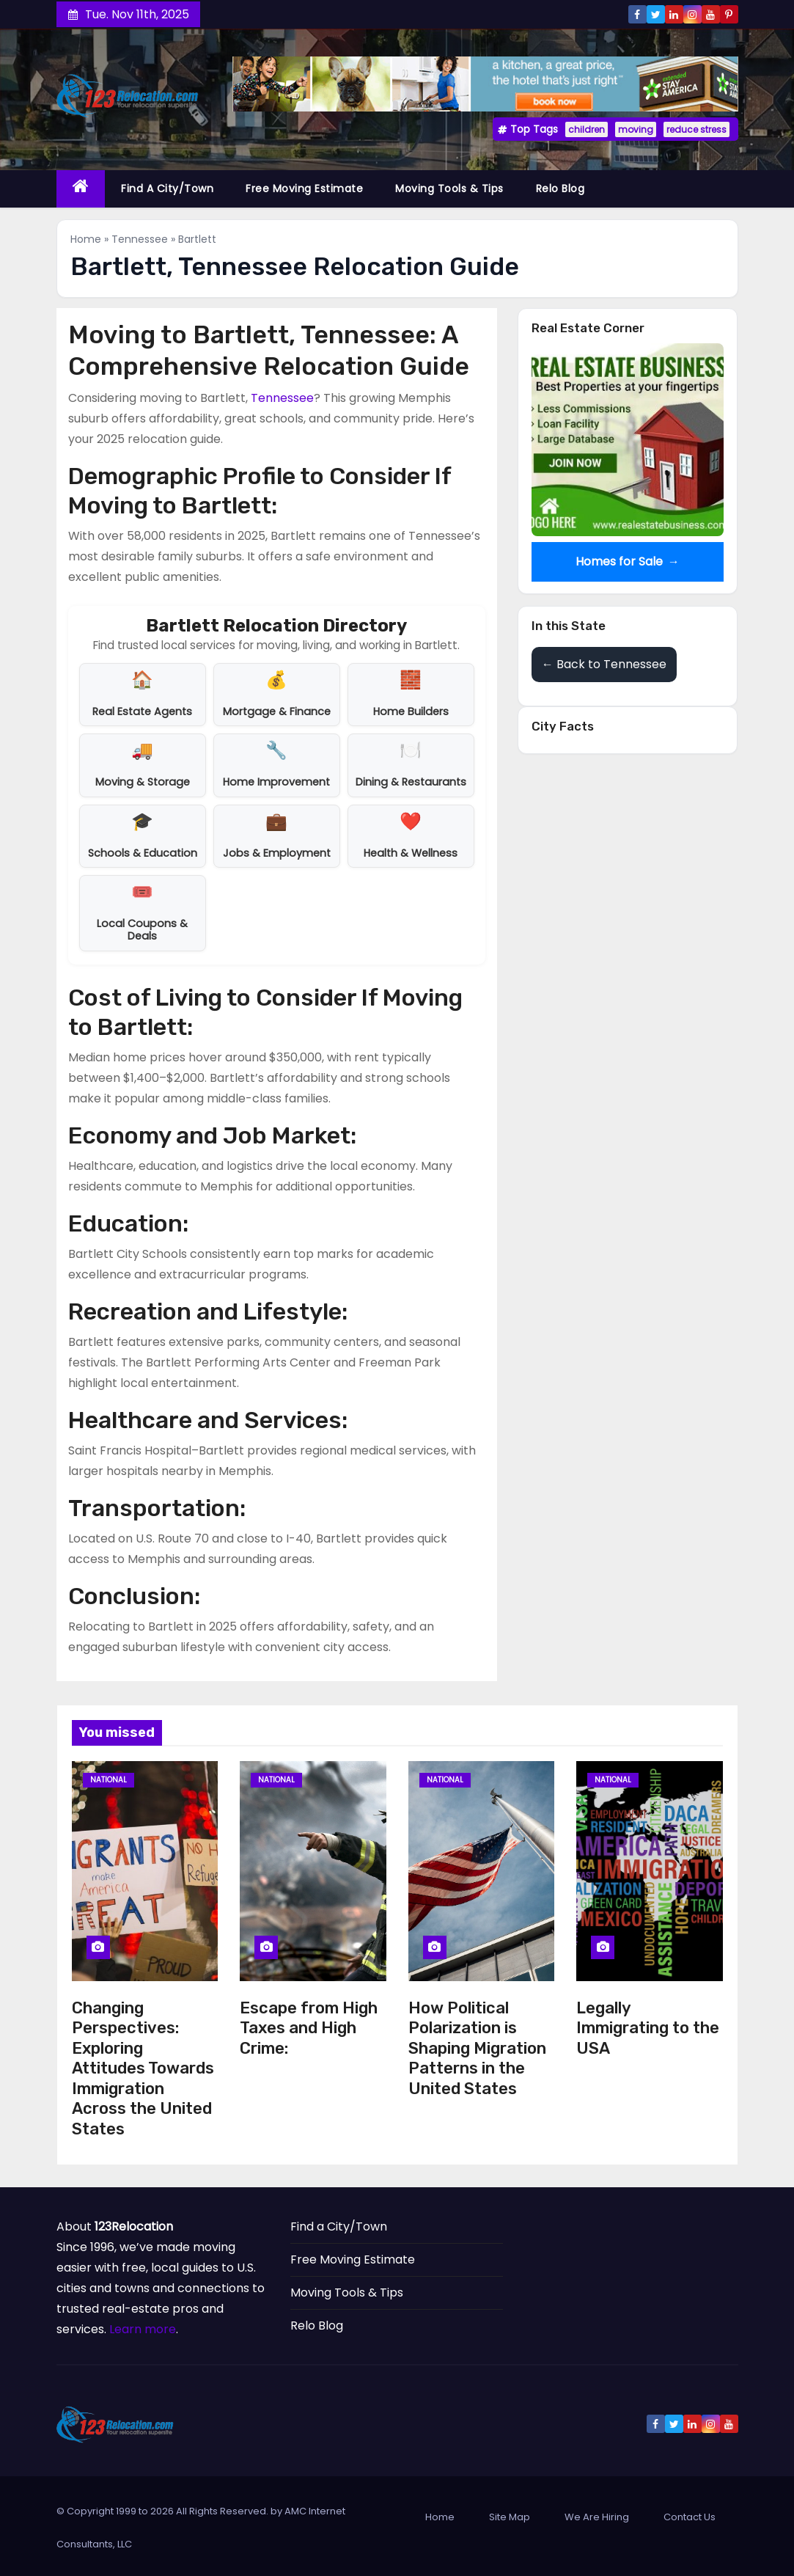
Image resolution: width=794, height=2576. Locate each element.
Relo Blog (560, 188)
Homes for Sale (627, 562)
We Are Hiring (597, 2517)
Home (85, 239)
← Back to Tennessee (604, 664)
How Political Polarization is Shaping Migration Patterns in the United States (477, 2048)
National (108, 1779)
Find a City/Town (167, 188)
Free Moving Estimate (304, 188)
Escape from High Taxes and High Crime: (309, 2028)
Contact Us (689, 2517)
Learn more (142, 2329)
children (586, 129)
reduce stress (696, 129)
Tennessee (139, 239)
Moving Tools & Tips (449, 188)
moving (635, 129)
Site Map (509, 2517)
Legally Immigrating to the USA (647, 2028)
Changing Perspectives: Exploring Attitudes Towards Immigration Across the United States (143, 2068)
